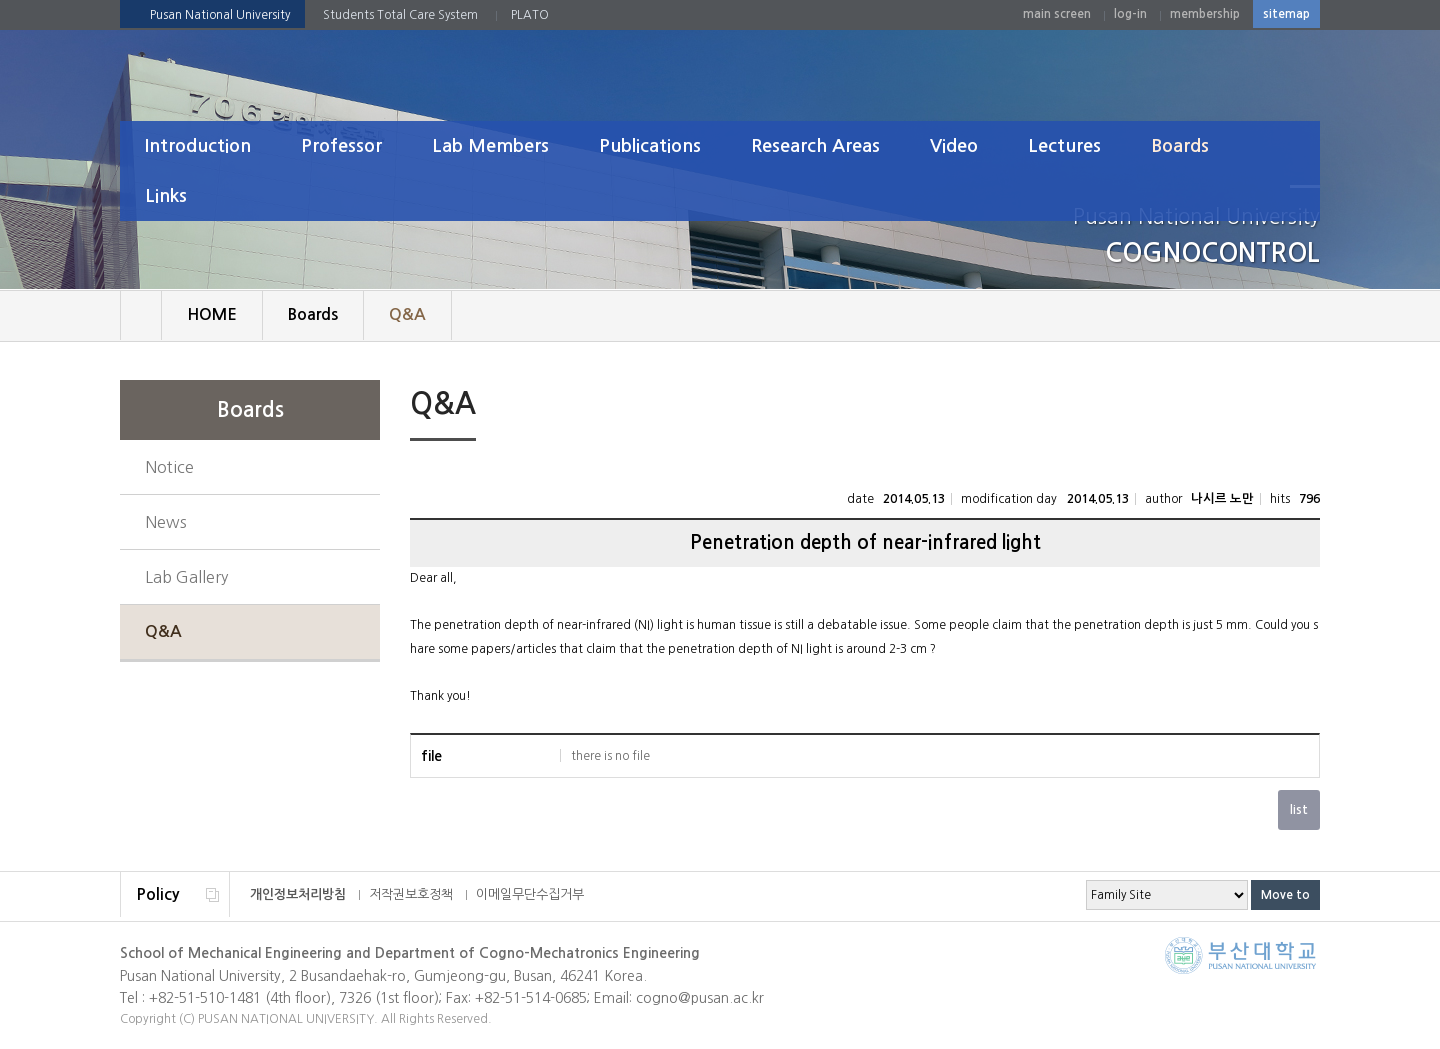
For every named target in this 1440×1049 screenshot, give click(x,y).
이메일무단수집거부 (530, 894)
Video (954, 146)
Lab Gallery (186, 577)
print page (1276, 407)
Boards (1180, 146)
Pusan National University (220, 15)
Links (166, 196)
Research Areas (815, 146)
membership (1205, 14)
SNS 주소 (1307, 406)
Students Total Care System (400, 15)
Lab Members (490, 146)
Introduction (198, 146)
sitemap (1286, 14)
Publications (650, 146)
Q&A (163, 631)
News (166, 522)
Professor (341, 146)
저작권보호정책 (411, 894)
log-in (1130, 14)
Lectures (1064, 146)
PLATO (530, 15)
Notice (169, 467)
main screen (1057, 14)
